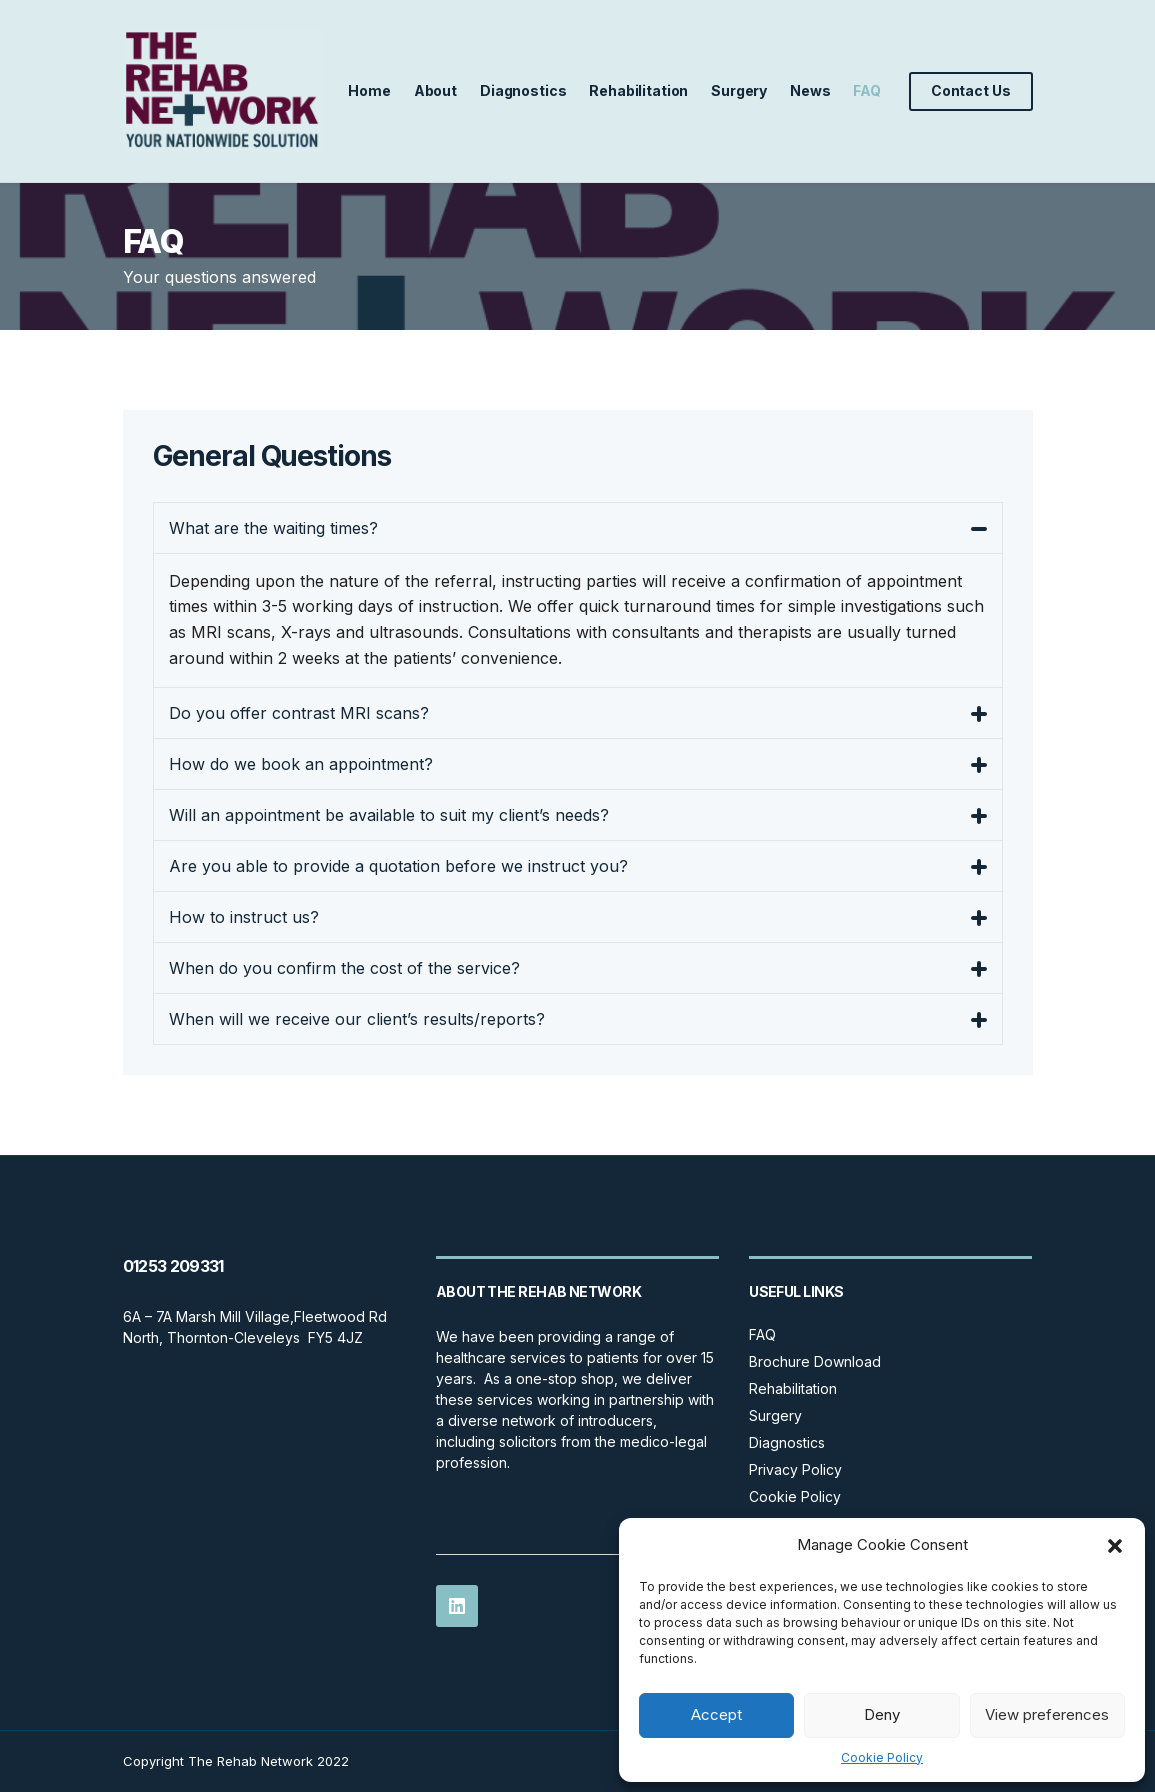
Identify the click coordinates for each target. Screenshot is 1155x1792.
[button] (1115, 1546)
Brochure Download (815, 1361)
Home (369, 90)
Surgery (739, 90)
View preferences (1047, 1714)
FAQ (867, 90)
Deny (882, 1714)
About (435, 90)
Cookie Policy (882, 1757)
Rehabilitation (638, 90)
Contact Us (971, 90)
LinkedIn (457, 1606)
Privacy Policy (795, 1469)
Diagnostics (523, 90)
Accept (716, 1714)
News (810, 90)
